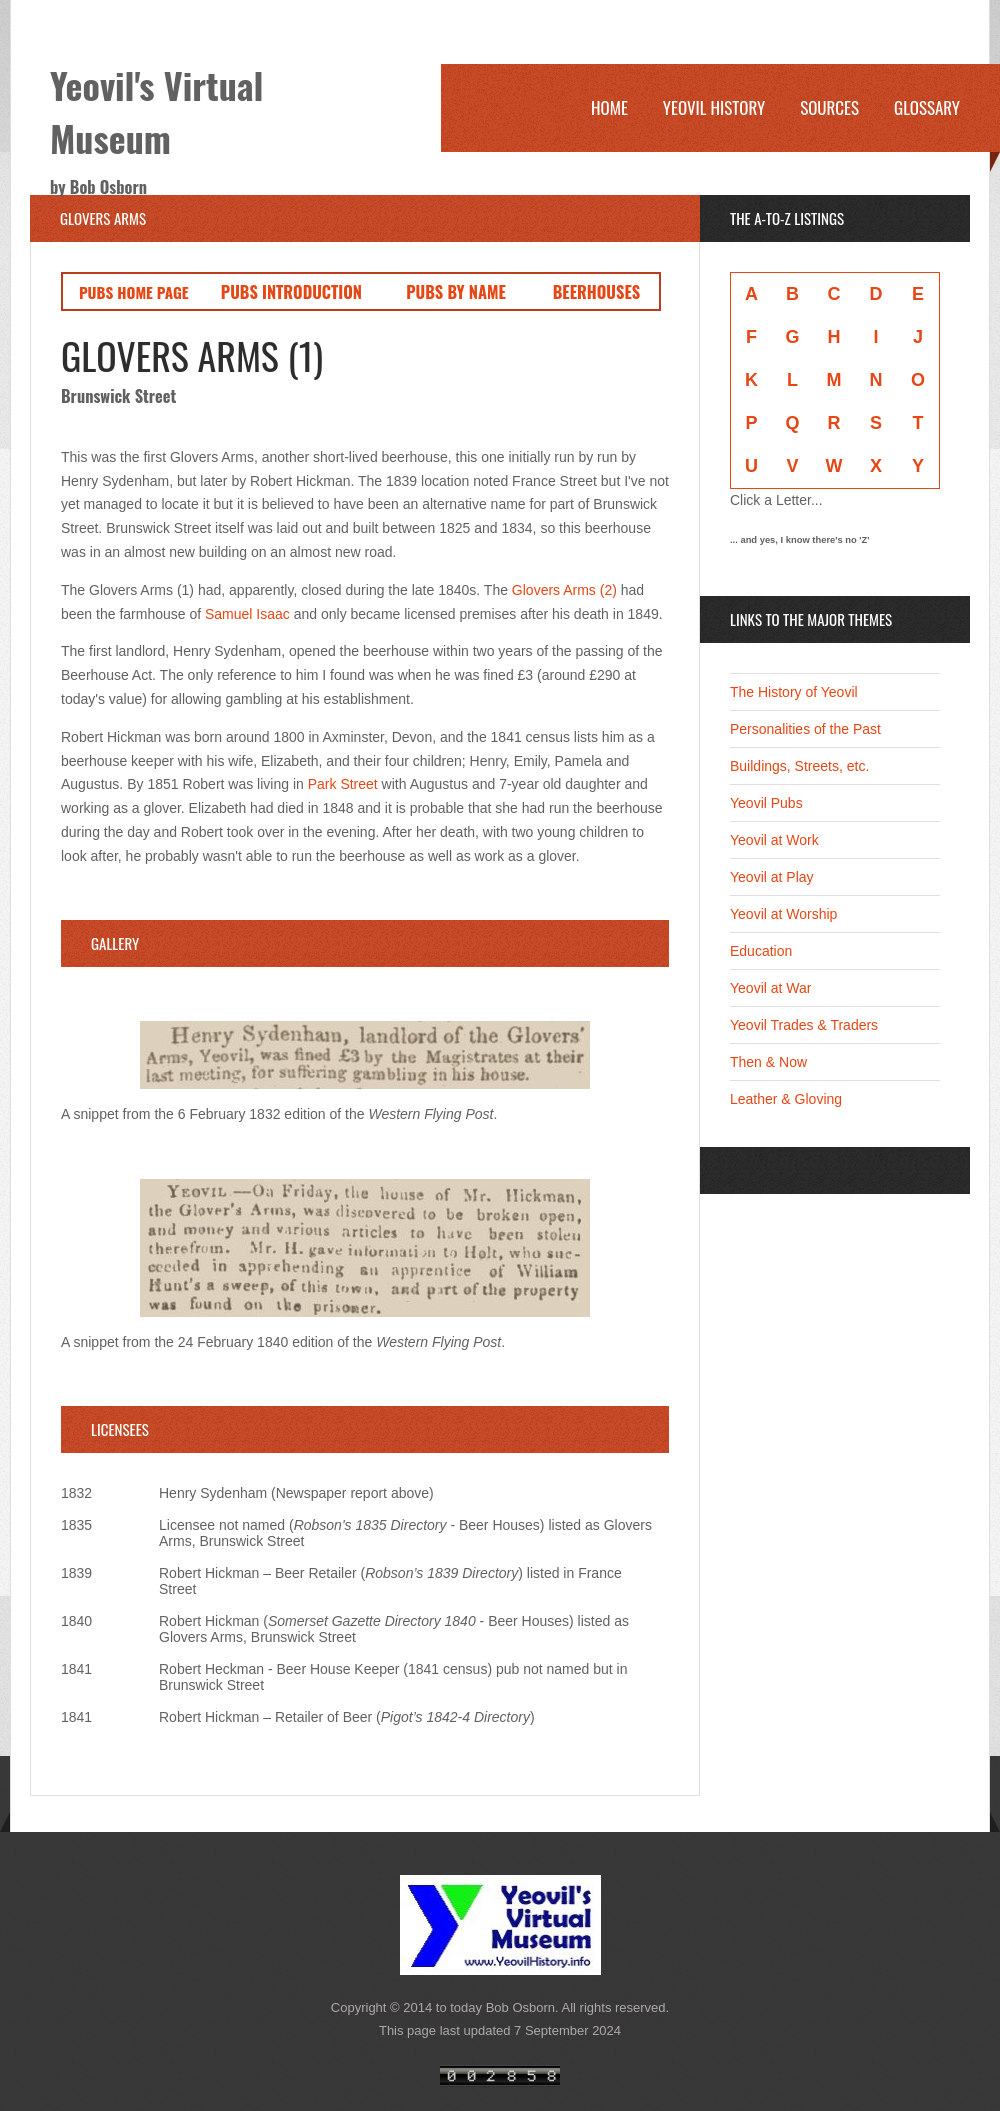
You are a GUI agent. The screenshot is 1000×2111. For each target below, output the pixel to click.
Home (609, 107)
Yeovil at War (770, 988)
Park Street (343, 784)
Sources (829, 107)
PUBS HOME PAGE (134, 292)
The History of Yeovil (794, 692)
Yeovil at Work (774, 840)
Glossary (927, 107)
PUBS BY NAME (456, 291)
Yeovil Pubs (766, 803)
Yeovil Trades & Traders (804, 1025)
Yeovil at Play (772, 877)
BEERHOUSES (596, 291)
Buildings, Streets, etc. (799, 766)
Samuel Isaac (247, 614)
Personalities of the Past (805, 729)
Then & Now (768, 1062)
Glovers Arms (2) (566, 590)
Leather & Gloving (786, 1099)
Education (761, 951)
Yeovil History (714, 107)
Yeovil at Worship (783, 914)
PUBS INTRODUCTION (291, 291)
